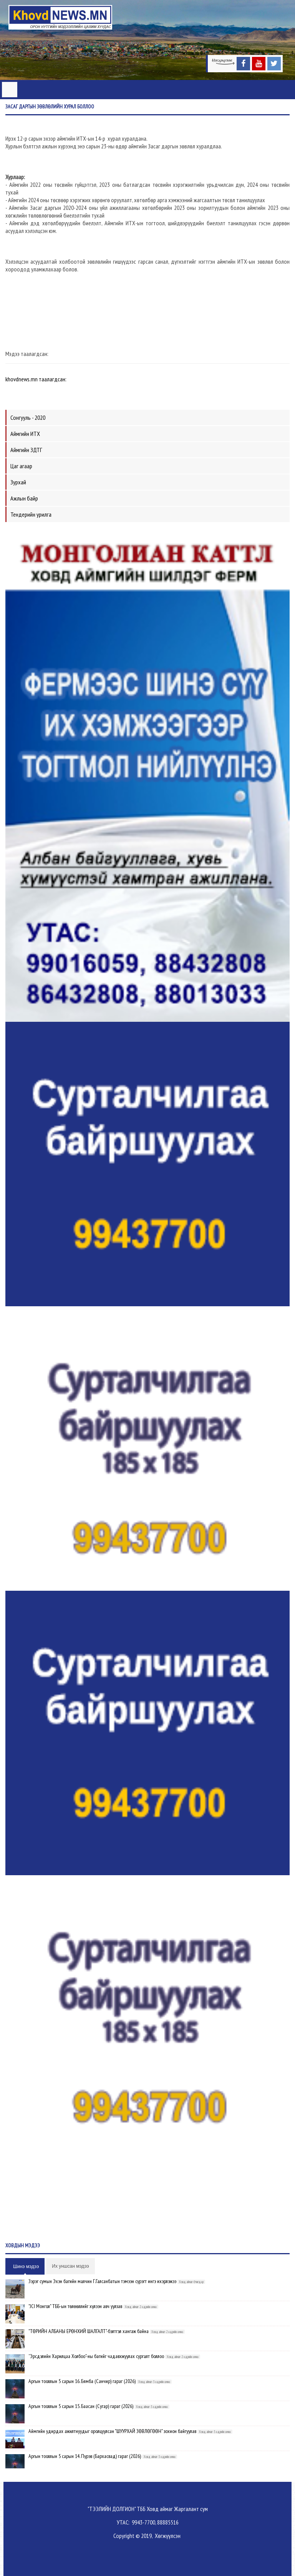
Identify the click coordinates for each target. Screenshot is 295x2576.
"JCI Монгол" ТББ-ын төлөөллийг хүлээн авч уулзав (75, 2306)
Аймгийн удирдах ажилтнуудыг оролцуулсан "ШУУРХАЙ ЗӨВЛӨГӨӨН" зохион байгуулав (112, 2431)
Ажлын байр (24, 498)
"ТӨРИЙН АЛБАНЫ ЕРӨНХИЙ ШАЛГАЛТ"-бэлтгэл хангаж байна (88, 2331)
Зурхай (18, 482)
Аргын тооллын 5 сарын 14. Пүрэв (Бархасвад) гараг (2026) (84, 2456)
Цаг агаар (21, 466)
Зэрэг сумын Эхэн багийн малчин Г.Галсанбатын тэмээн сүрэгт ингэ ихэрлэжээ (102, 2281)
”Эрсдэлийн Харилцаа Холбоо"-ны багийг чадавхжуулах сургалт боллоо (96, 2356)
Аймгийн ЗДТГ (26, 450)
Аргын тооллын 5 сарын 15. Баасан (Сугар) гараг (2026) (80, 2406)
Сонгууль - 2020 (27, 417)
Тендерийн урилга (30, 514)
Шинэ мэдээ (26, 2266)
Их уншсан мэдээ (70, 2266)
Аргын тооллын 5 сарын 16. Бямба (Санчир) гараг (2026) (82, 2381)
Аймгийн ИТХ (25, 433)
